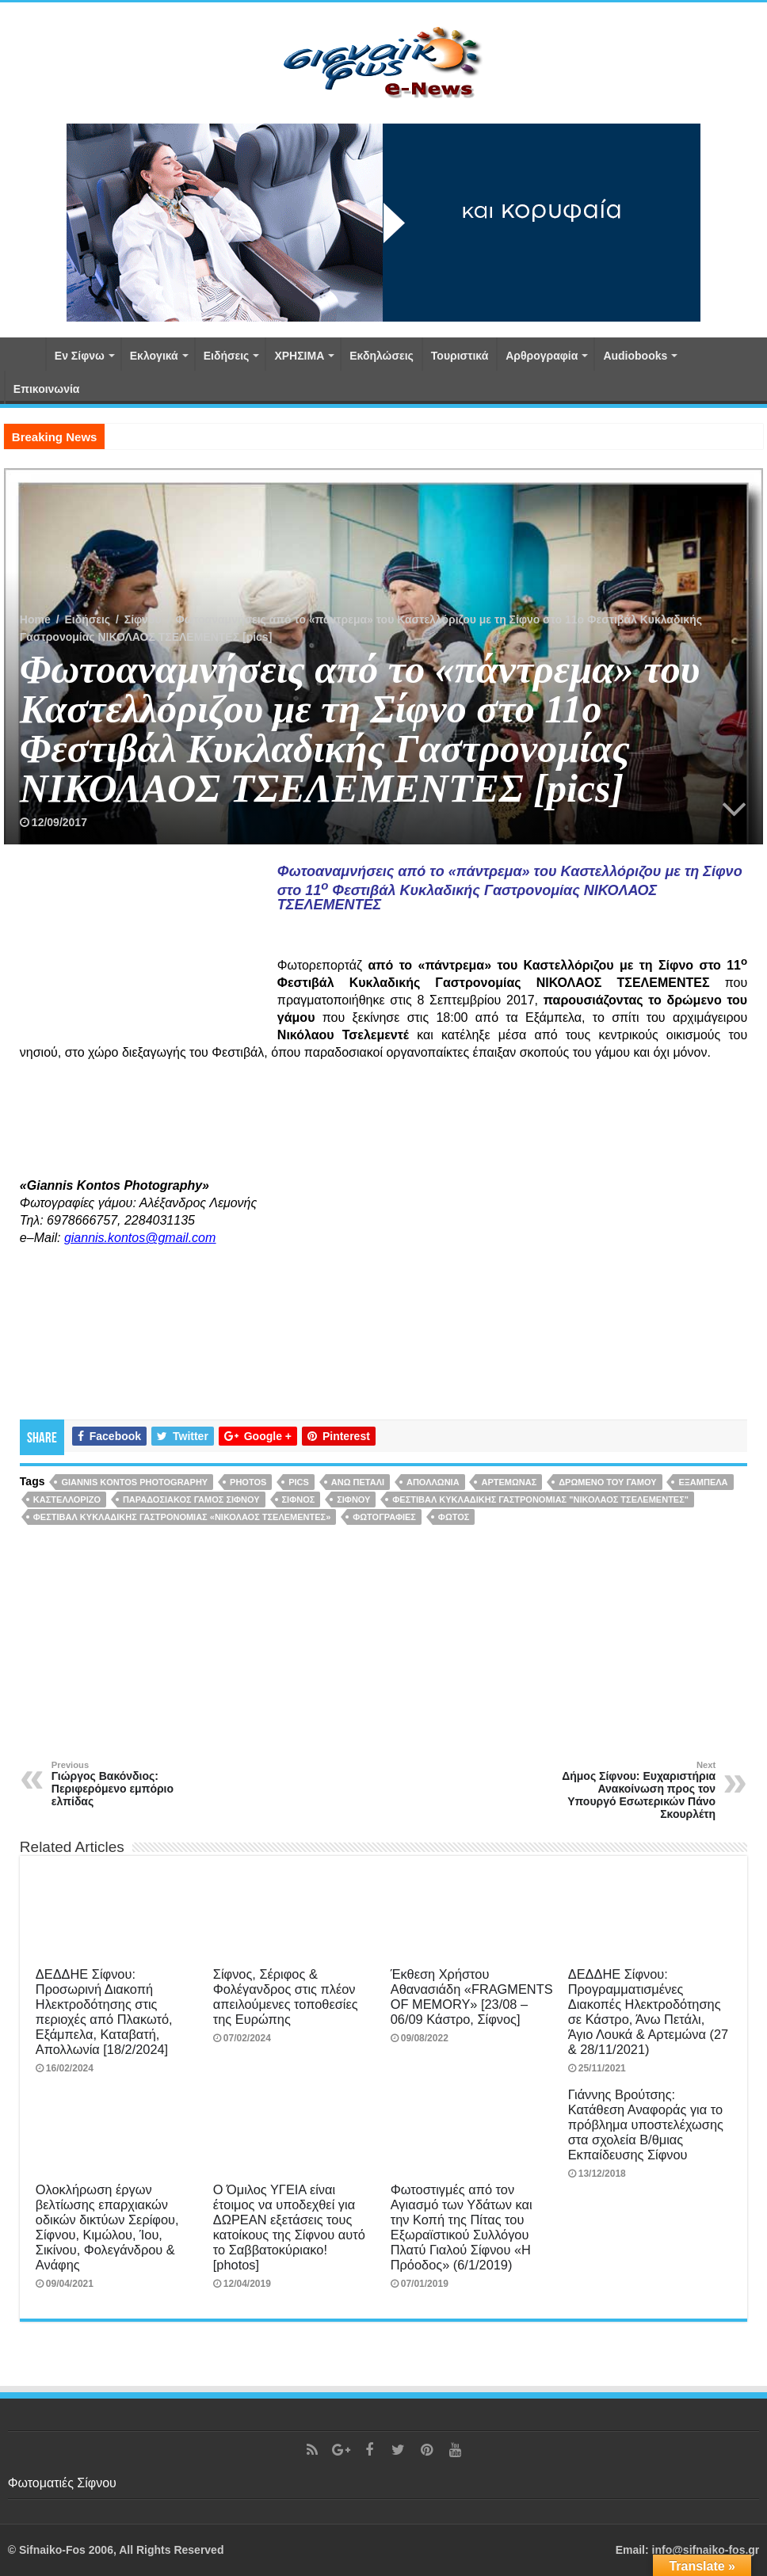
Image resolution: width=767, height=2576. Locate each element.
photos (248, 1482)
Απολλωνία (433, 1482)
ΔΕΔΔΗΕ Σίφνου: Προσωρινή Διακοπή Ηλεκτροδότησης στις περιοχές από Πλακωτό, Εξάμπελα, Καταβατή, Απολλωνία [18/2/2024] (104, 2011)
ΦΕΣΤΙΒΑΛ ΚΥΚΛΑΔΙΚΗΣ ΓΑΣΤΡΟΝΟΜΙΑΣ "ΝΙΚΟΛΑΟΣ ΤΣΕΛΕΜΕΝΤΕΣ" (540, 1499)
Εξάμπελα (702, 1482)
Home (35, 619)
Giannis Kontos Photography (134, 1482)
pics (298, 1482)
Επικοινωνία (46, 389)
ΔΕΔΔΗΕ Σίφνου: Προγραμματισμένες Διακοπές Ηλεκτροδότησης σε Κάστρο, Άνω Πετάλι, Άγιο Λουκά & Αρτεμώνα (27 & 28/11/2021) (648, 2011)
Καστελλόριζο (67, 1499)
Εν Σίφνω (80, 355)
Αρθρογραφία (542, 355)
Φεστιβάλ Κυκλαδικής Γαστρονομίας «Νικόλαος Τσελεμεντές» (182, 1517)
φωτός (454, 1517)
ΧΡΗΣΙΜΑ (299, 355)
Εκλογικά (154, 355)
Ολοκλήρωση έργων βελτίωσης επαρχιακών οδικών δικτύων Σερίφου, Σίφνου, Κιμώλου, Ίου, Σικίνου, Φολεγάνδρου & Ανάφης (107, 2227)
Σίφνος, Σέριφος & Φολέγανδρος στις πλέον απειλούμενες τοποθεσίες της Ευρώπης (285, 1996)
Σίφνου (143, 619)
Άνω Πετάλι (357, 1482)
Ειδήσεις (227, 355)
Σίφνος (298, 1499)
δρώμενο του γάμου (607, 1482)
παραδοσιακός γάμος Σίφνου (191, 1499)
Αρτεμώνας (508, 1482)
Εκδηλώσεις (381, 355)
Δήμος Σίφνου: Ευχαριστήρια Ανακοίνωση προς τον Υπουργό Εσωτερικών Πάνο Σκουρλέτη (634, 1790)
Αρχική (24, 354)
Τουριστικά (459, 355)
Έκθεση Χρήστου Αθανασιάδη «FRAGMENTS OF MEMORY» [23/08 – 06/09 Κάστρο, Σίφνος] (472, 1996)
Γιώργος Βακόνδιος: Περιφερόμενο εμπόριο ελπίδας (133, 1784)
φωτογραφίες (384, 1517)
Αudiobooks (635, 355)
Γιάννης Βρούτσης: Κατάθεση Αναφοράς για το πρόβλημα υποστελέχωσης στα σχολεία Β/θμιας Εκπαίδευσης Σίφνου (645, 2124)
